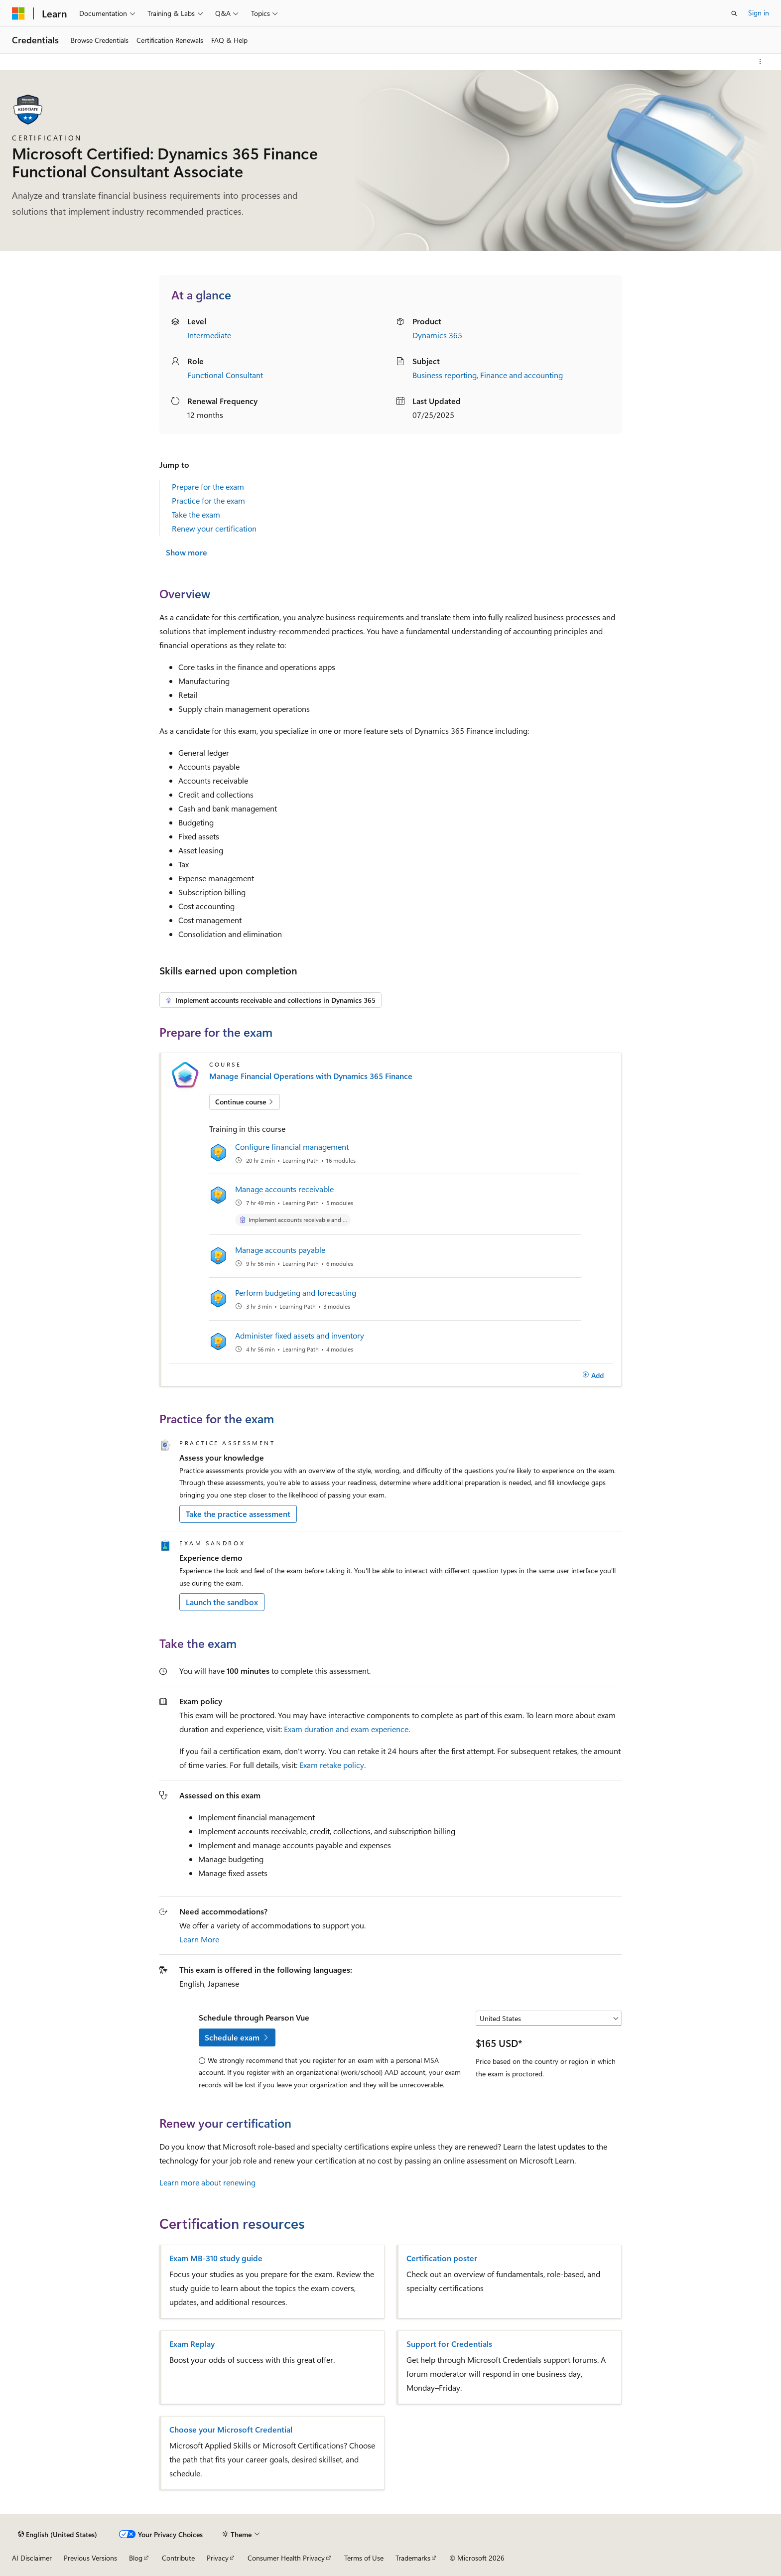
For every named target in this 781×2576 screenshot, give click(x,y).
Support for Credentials (449, 2344)
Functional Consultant (225, 375)
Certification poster (441, 2258)
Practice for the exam (208, 500)
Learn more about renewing (207, 2182)
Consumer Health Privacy (286, 2558)
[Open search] (734, 13)
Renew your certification (214, 528)
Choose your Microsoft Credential (230, 2430)
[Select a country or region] (549, 2019)
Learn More (199, 1939)
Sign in (758, 12)
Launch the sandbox (222, 1602)
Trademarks (412, 2558)
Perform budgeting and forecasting (295, 1292)
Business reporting (444, 375)
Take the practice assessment (238, 1513)
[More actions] (760, 62)
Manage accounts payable (280, 1249)
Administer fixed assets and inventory (299, 1335)
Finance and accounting (521, 375)
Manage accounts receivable (284, 1189)
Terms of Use (364, 2558)
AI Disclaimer (32, 2558)
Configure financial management (292, 1146)
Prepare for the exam (208, 486)
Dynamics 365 (437, 335)
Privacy (218, 2558)
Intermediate (209, 335)
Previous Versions (90, 2558)
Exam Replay (192, 2344)
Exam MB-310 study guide (215, 2258)
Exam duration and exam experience (346, 1729)
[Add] (593, 1375)
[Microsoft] (18, 13)
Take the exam (196, 514)
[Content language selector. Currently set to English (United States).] (57, 2534)
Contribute (178, 2558)
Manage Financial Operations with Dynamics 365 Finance (310, 1076)
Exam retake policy (331, 1765)
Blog (135, 2558)
